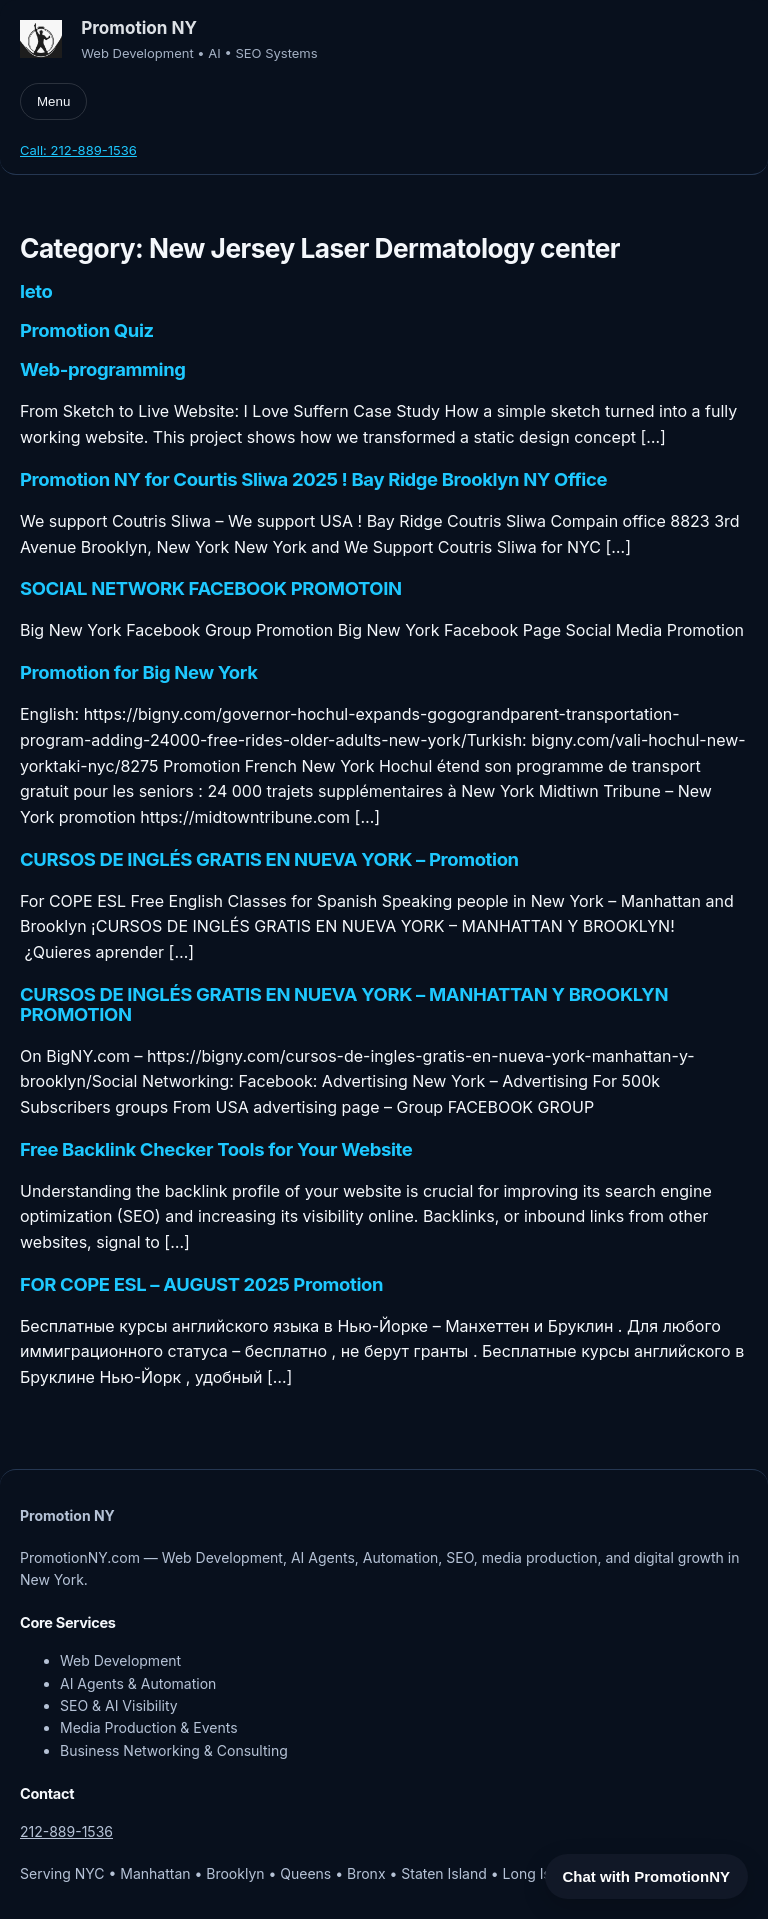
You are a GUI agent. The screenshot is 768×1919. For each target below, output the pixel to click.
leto (36, 292)
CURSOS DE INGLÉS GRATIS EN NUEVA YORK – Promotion (269, 860)
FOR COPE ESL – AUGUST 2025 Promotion (201, 1285)
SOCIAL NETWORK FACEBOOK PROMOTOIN (211, 589)
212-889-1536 (66, 1831)
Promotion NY (139, 27)
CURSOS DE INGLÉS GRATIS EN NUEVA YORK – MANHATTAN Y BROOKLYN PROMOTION (344, 1005)
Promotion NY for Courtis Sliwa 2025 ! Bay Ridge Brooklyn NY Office (313, 480)
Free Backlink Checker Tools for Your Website (216, 1150)
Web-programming (103, 370)
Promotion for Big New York (139, 673)
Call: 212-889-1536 (78, 150)
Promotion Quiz (87, 331)
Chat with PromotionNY (647, 1876)
